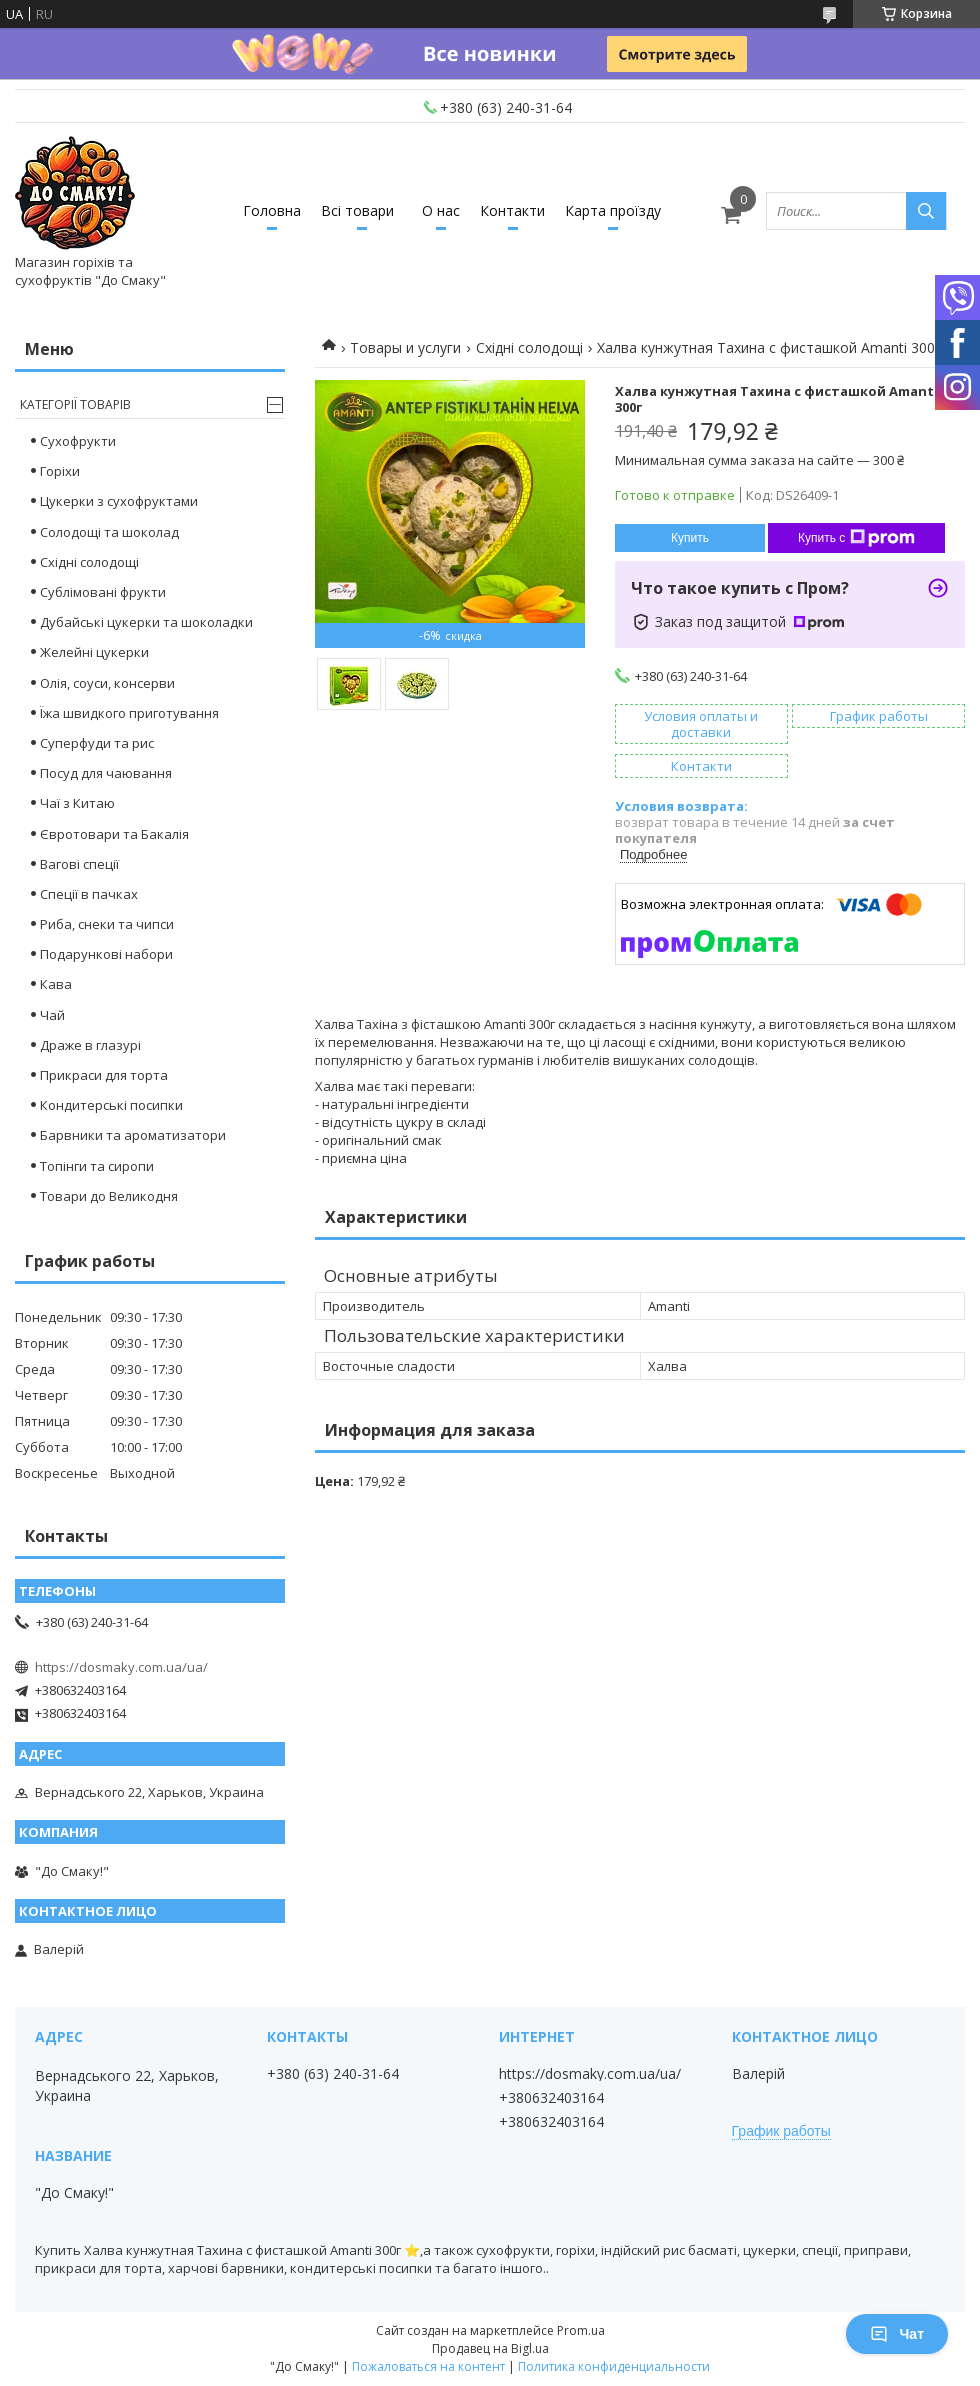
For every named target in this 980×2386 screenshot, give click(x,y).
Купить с (856, 538)
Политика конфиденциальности (614, 2366)
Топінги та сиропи (97, 1166)
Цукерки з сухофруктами (119, 501)
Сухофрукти (78, 441)
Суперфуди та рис (97, 743)
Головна (272, 210)
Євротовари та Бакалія (114, 834)
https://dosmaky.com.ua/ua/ (121, 1667)
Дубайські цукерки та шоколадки (146, 622)
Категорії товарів (75, 404)
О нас (441, 210)
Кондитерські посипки (111, 1105)
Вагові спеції (79, 864)
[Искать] (926, 211)
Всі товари (357, 210)
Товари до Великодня (109, 1196)
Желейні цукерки (94, 652)
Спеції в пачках (89, 894)
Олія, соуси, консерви (107, 683)
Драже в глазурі (90, 1045)
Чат (897, 2334)
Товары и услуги (405, 347)
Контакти (512, 210)
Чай (52, 1015)
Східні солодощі (529, 347)
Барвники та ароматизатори (133, 1135)
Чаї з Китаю (77, 803)
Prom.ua (581, 2330)
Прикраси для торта (104, 1075)
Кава (56, 984)
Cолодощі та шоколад (109, 532)
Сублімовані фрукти (103, 592)
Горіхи (60, 471)
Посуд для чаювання (106, 773)
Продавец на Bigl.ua (490, 2348)
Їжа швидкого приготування (129, 713)
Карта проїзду (613, 210)
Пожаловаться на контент (428, 2366)
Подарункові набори (106, 954)
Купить (690, 538)
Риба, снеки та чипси (107, 924)
